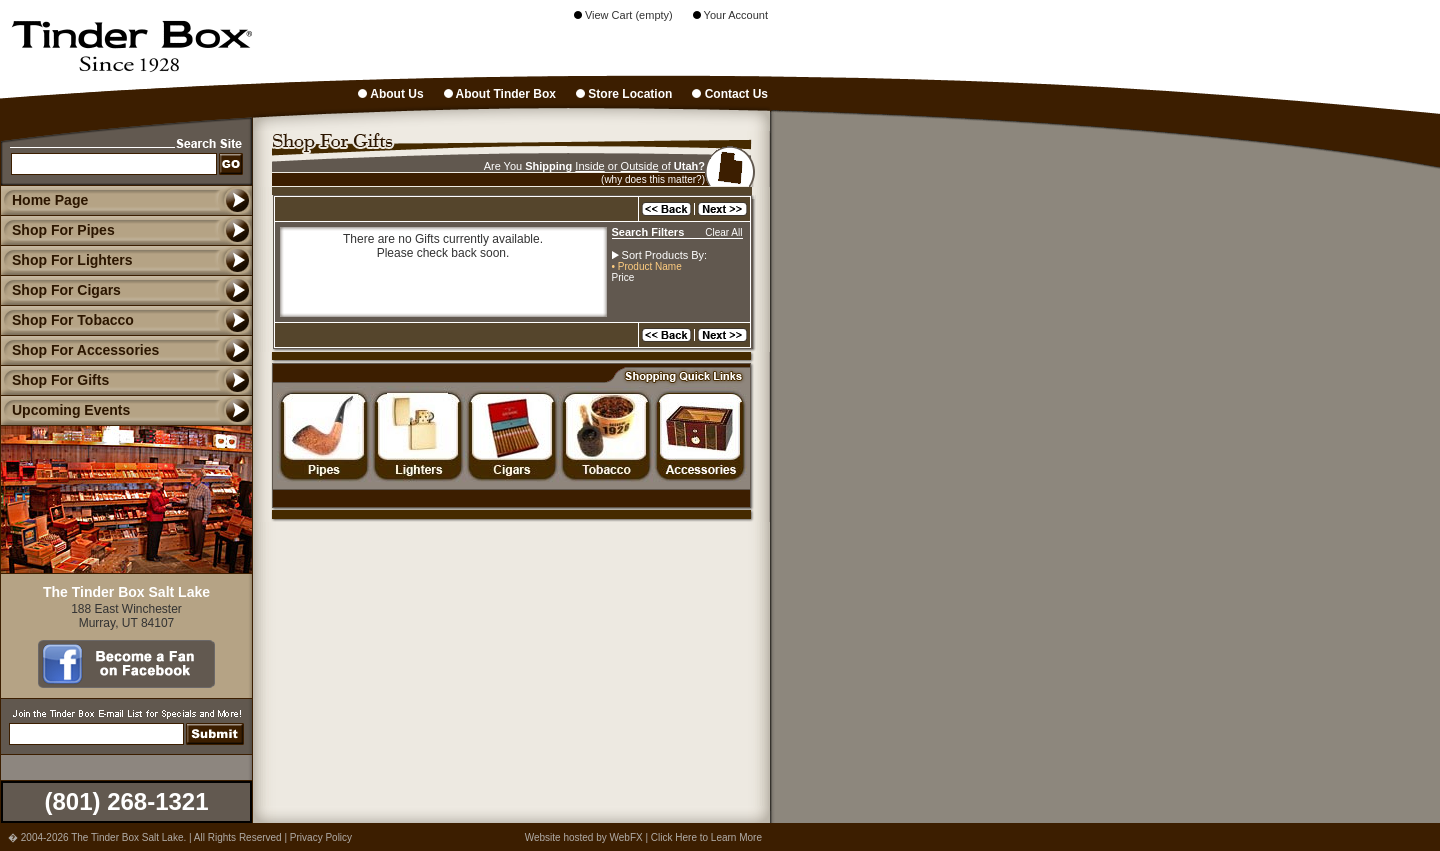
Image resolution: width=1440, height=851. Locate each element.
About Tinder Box (500, 94)
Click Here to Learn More (706, 837)
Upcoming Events (65, 410)
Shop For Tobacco (67, 320)
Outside (640, 166)
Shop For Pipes (57, 230)
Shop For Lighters (66, 260)
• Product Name (647, 266)
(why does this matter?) (653, 179)
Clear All (723, 232)
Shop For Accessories (79, 350)
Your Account (730, 15)
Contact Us (730, 94)
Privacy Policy (321, 837)
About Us (390, 94)
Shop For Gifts (54, 380)
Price (623, 277)
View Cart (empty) (623, 15)
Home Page (50, 200)
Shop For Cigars (60, 290)
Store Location (624, 94)
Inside (589, 166)
